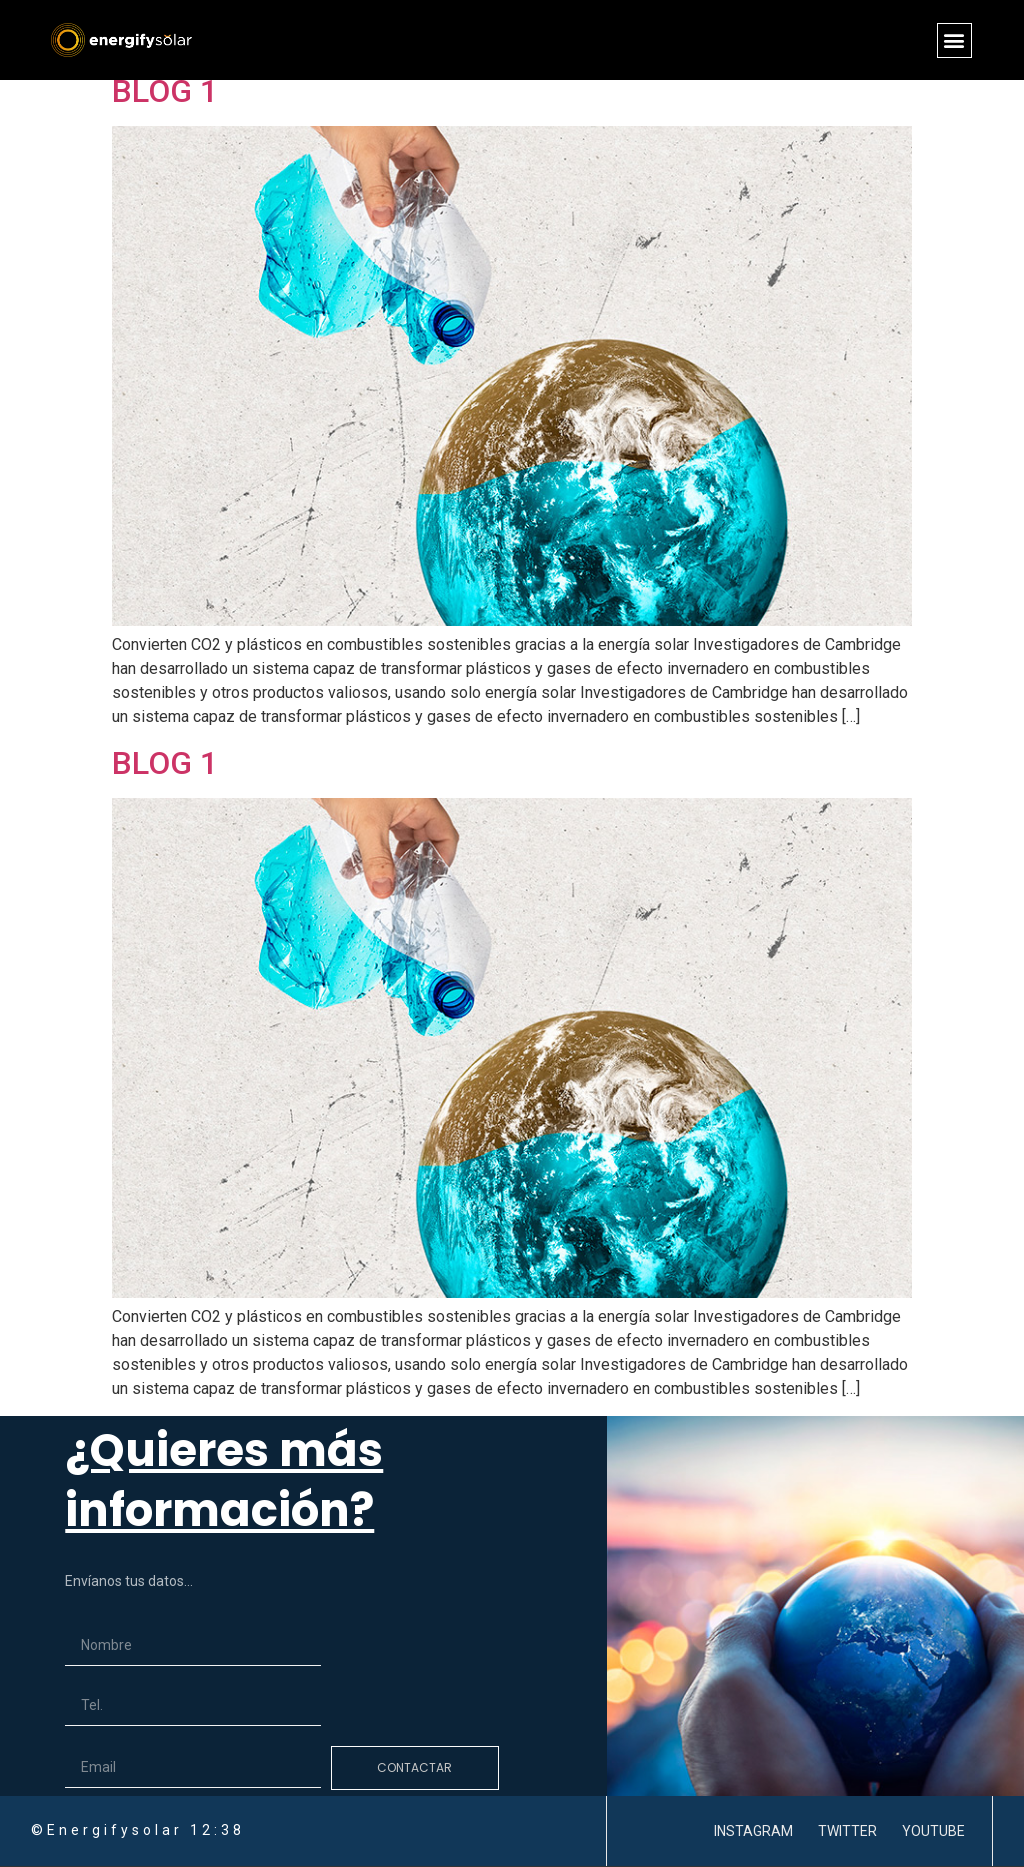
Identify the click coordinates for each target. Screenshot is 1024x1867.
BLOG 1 (165, 91)
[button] (954, 40)
